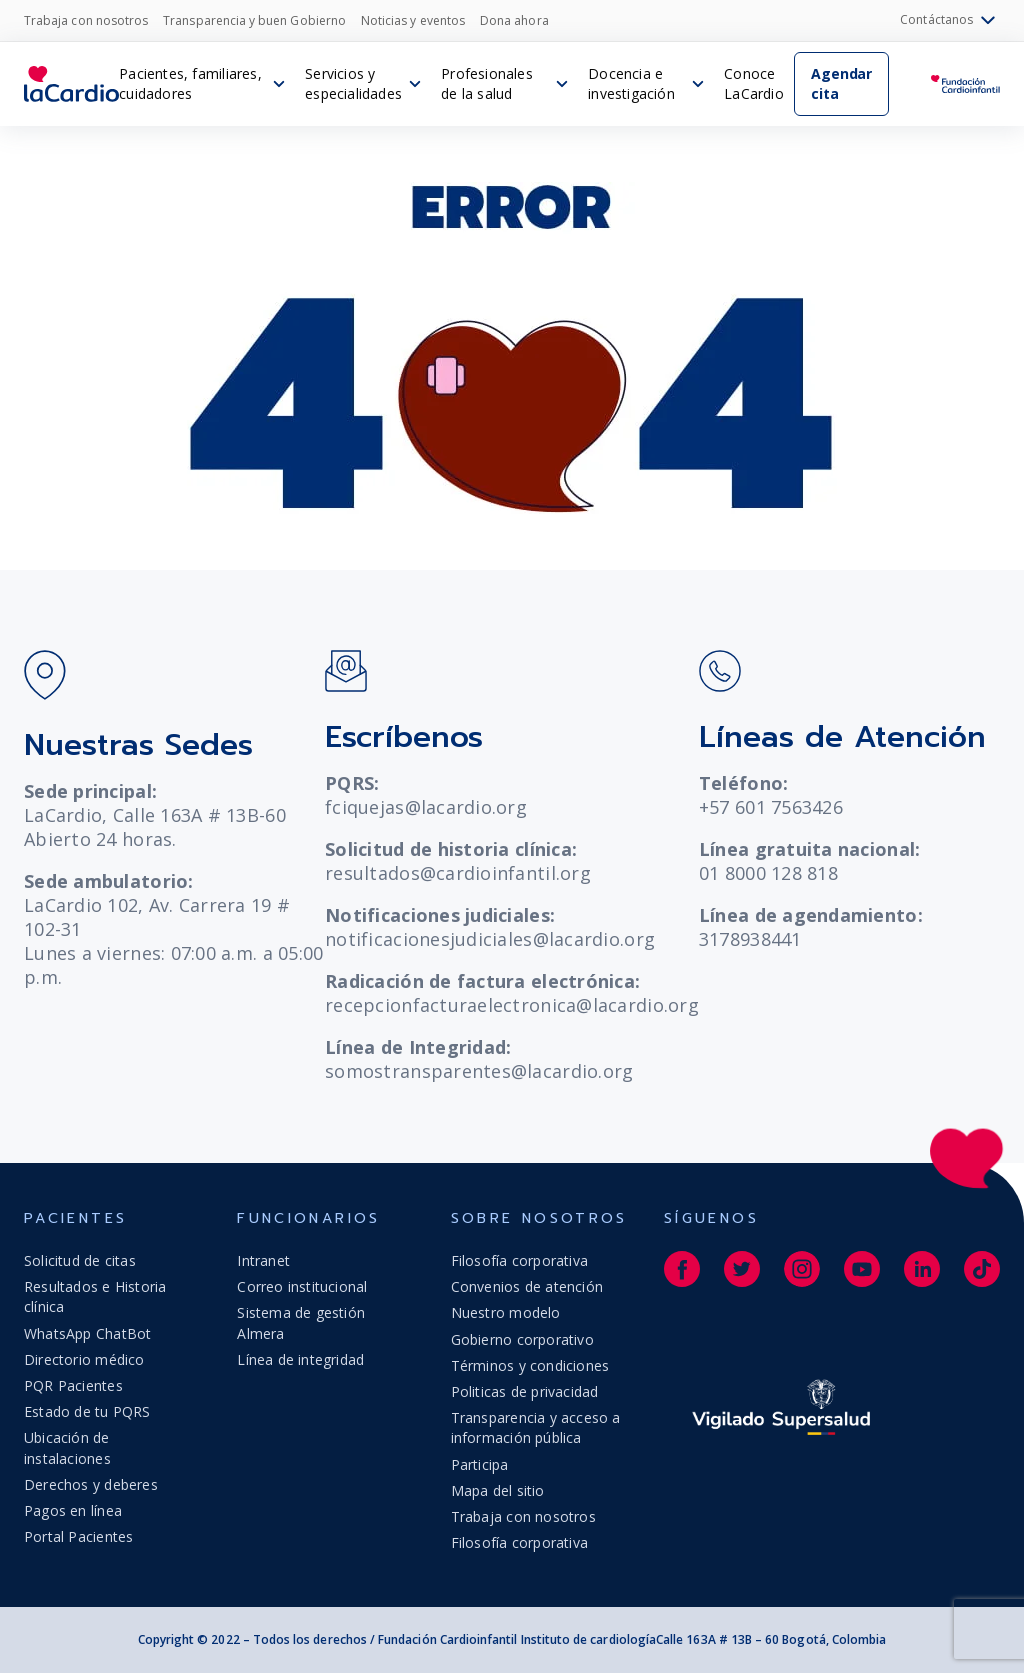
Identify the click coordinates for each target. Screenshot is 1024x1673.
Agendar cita (841, 83)
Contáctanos (950, 20)
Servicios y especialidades (353, 83)
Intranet (263, 1260)
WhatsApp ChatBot (87, 1333)
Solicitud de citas (80, 1260)
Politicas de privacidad (525, 1391)
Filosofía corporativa (519, 1260)
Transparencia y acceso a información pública (536, 1427)
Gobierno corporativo (522, 1339)
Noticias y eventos (413, 20)
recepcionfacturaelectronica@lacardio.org (512, 1005)
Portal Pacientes (78, 1536)
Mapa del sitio (498, 1490)
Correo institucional (302, 1286)
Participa (480, 1464)
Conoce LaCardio (754, 83)
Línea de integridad (300, 1359)
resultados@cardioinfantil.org (458, 873)
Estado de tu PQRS (87, 1411)
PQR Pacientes (73, 1385)
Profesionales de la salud (487, 83)
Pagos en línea (73, 1510)
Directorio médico (84, 1359)
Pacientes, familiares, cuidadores (190, 83)
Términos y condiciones (530, 1365)
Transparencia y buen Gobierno (254, 20)
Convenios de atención (527, 1286)
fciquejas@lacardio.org (426, 807)
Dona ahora (514, 20)
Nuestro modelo (506, 1312)
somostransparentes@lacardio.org (479, 1071)
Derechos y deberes (91, 1484)
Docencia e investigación (631, 83)
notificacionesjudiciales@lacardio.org (490, 939)
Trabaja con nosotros (86, 20)
